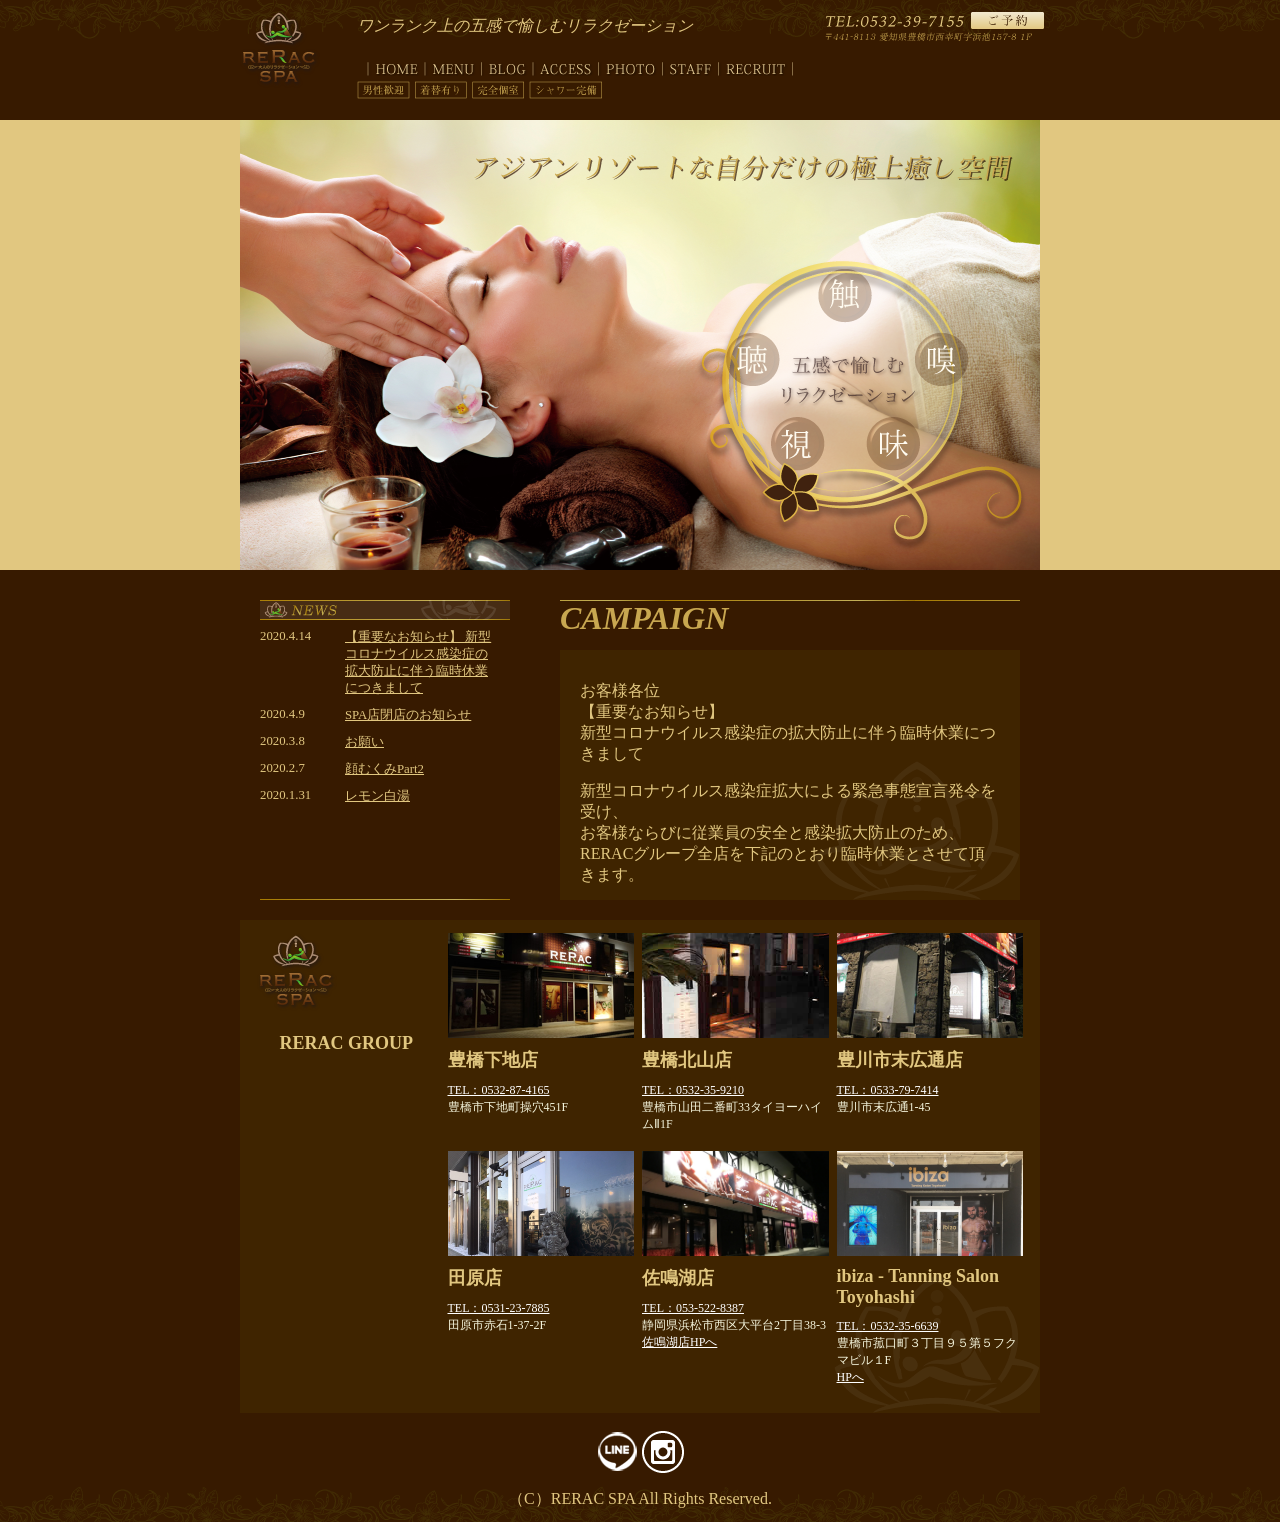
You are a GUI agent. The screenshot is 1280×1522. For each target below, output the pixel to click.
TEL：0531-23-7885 (499, 1308)
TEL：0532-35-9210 (693, 1090)
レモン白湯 (377, 796)
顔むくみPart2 (384, 769)
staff (691, 65)
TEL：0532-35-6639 (888, 1326)
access (566, 65)
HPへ (850, 1377)
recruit (756, 65)
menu (453, 65)
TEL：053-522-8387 (693, 1308)
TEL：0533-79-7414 (888, 1090)
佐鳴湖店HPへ (679, 1342)
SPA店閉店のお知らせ (408, 715)
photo (631, 65)
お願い (364, 742)
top (391, 65)
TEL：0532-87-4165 (499, 1090)
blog (507, 65)
